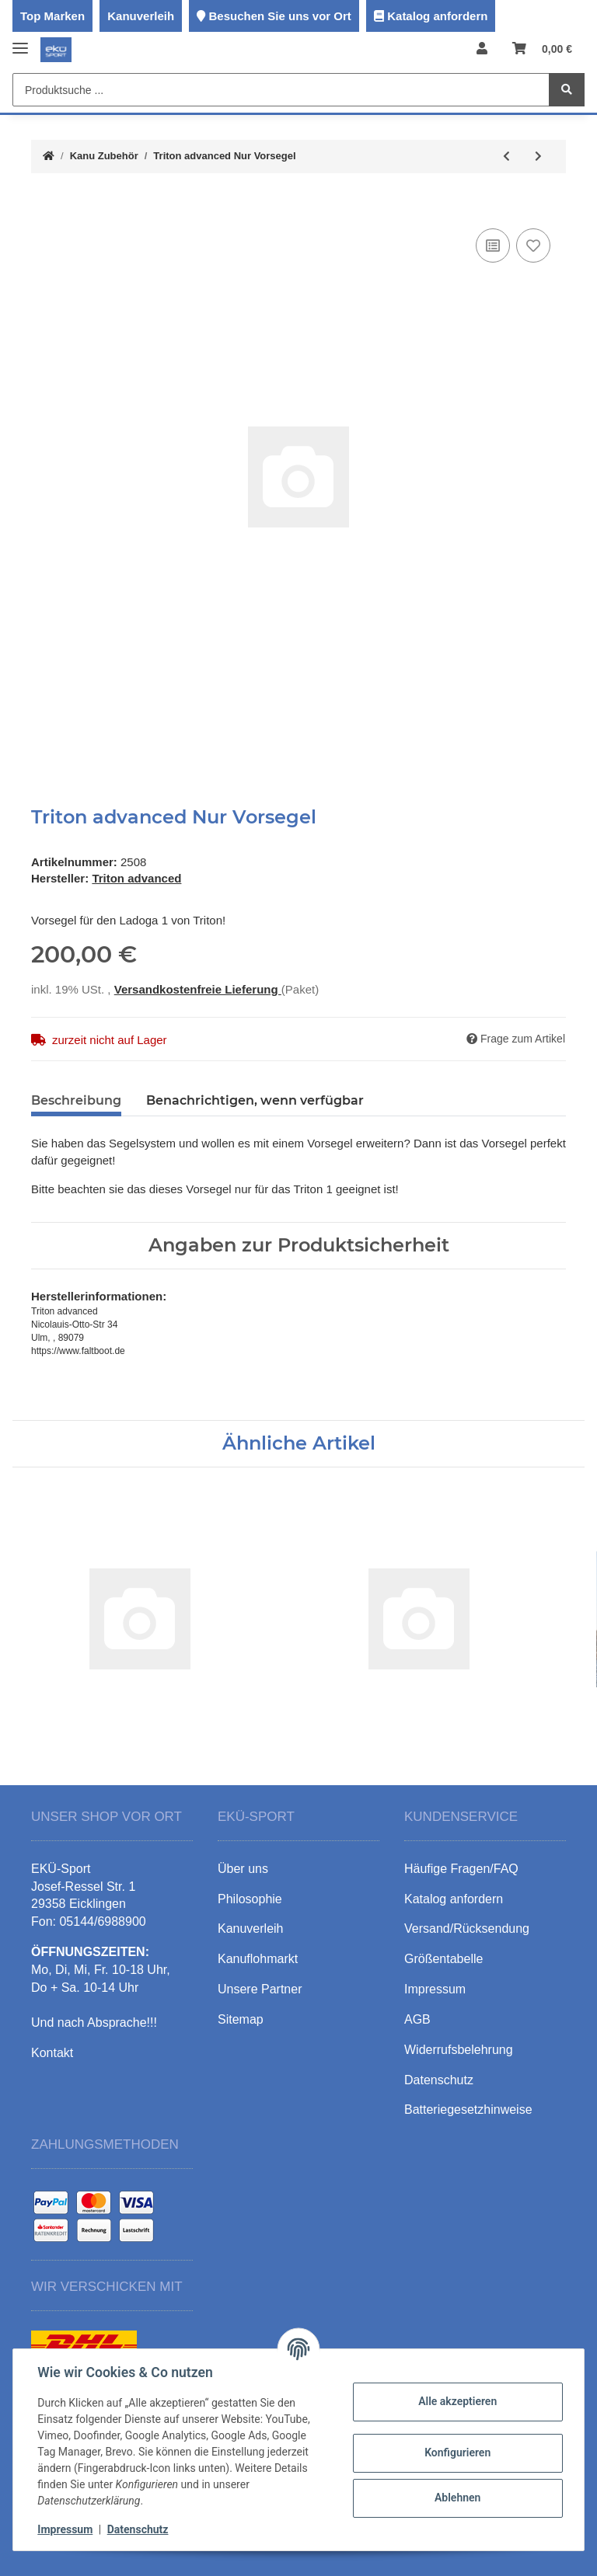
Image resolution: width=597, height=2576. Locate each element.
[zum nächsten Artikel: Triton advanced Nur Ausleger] (538, 156)
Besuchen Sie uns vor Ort (279, 16)
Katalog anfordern (437, 16)
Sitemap (241, 2019)
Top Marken (52, 16)
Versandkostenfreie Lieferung (197, 989)
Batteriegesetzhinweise (468, 2109)
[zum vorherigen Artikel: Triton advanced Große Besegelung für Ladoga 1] (506, 156)
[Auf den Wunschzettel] (533, 245)
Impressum (65, 2529)
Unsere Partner (260, 1989)
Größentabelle (443, 1958)
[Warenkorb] (542, 49)
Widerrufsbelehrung (458, 2049)
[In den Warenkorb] (43, 201)
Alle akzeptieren (456, 2401)
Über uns (243, 1868)
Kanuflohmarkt (258, 1958)
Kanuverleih (140, 16)
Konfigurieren (457, 2452)
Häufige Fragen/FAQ (461, 1868)
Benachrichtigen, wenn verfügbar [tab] (255, 1100)
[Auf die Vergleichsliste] (493, 245)
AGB (417, 2019)
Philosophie (250, 1899)
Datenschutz (138, 2529)
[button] (482, 49)
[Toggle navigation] (20, 41)
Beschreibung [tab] (76, 1100)
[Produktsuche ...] (281, 89)
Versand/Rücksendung (466, 1928)
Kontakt (52, 2052)
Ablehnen (457, 2497)
